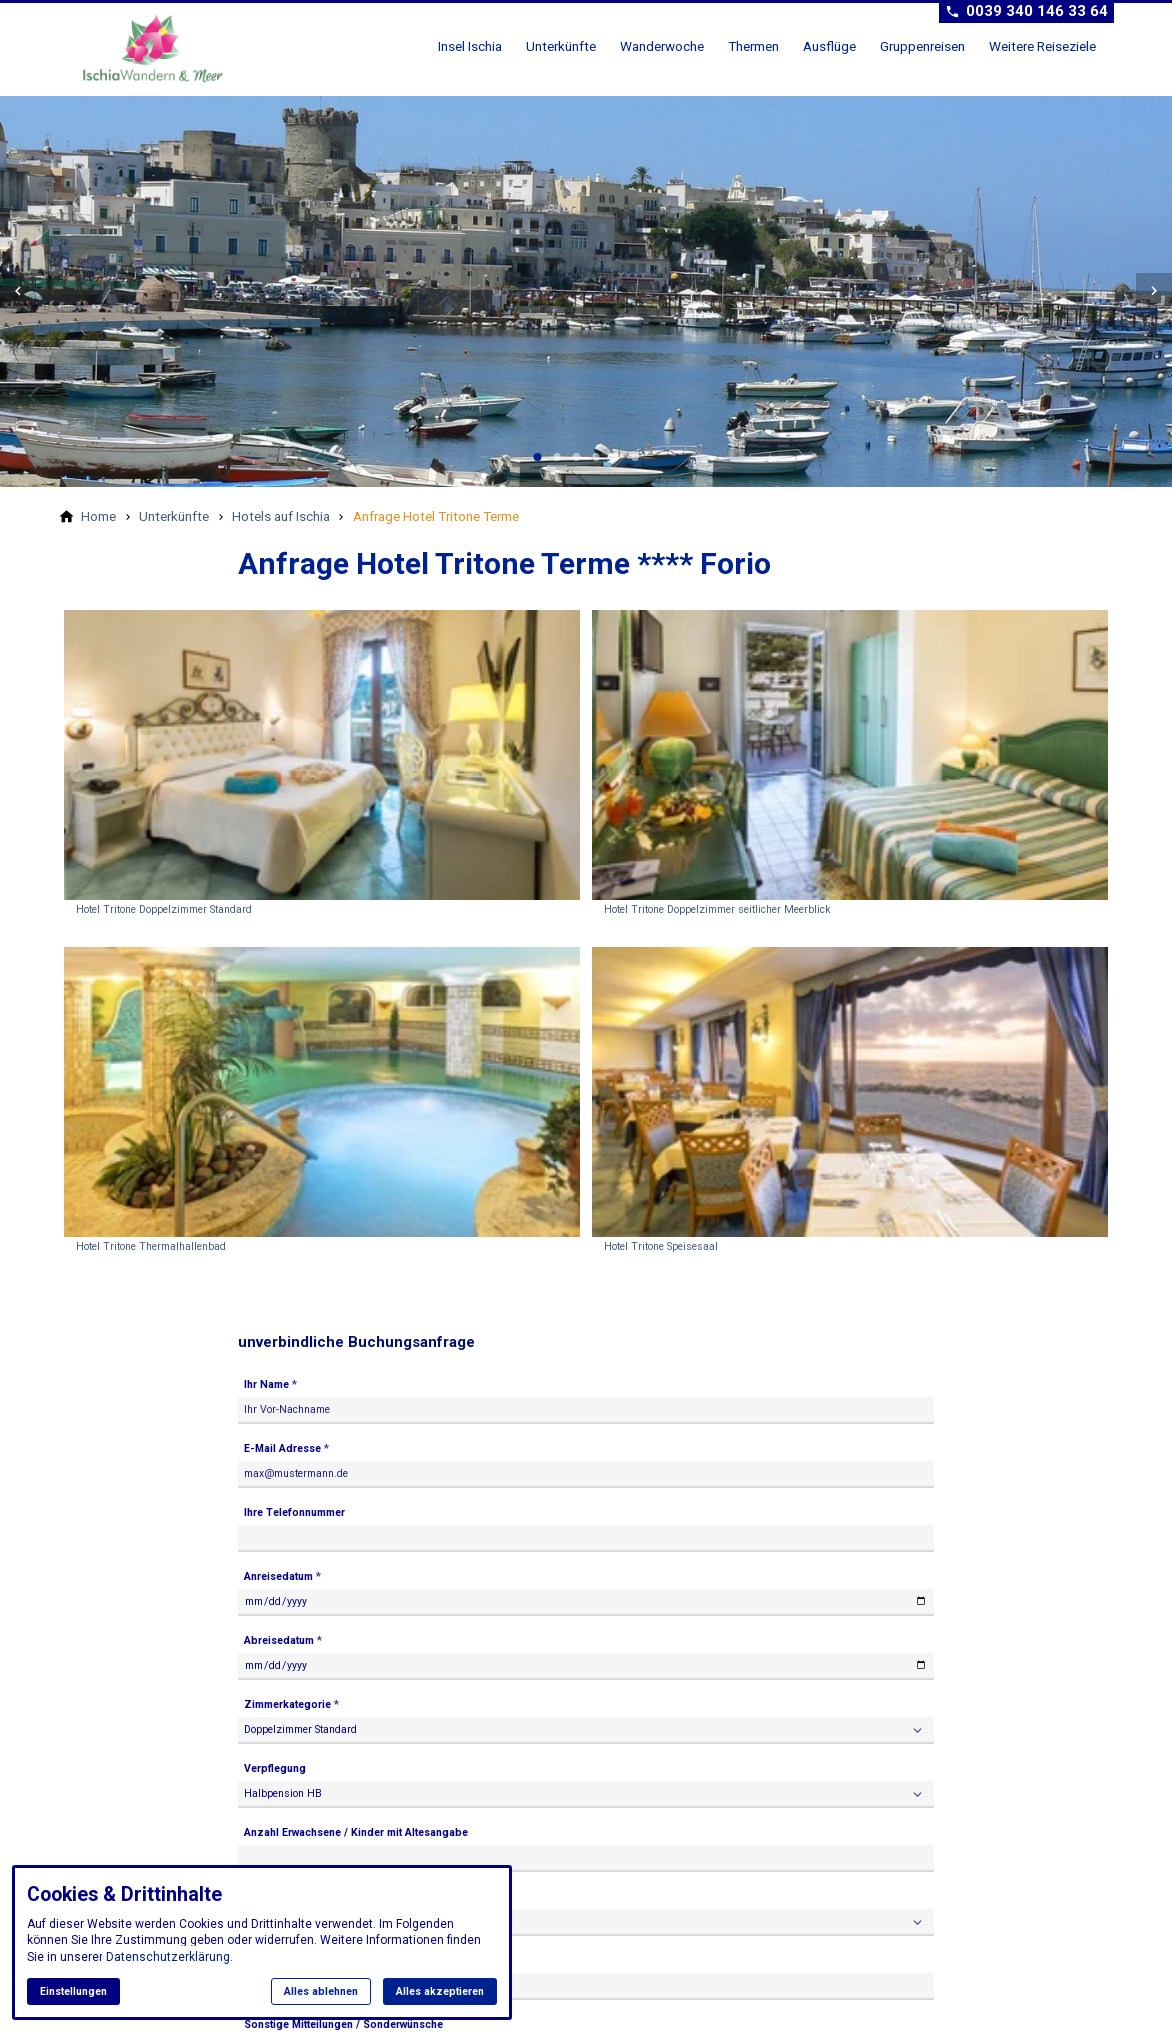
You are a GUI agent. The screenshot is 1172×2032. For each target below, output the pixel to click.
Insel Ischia (470, 46)
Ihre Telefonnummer (294, 1512)
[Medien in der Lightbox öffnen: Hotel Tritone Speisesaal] (850, 1103)
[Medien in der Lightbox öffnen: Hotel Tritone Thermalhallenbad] (322, 1103)
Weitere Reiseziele (1042, 46)
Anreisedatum (278, 1576)
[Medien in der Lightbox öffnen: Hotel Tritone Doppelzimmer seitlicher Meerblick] (850, 766)
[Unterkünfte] (174, 516)
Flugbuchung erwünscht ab (311, 1957)
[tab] (538, 457)
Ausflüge (829, 46)
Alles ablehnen (321, 1991)
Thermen (753, 46)
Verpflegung (275, 1767)
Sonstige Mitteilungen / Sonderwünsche (343, 2021)
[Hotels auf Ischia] (281, 516)
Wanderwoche (662, 46)
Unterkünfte (561, 46)
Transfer (267, 1894)
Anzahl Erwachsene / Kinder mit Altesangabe (356, 1830)
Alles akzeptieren (440, 1991)
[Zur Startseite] (160, 48)
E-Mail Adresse (282, 1448)
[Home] (98, 516)
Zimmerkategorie (287, 1704)
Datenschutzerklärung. (169, 1957)
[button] (18, 291)
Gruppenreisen (922, 46)
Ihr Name (266, 1384)
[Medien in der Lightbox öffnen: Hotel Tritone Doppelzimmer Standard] (322, 766)
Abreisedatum (279, 1640)
